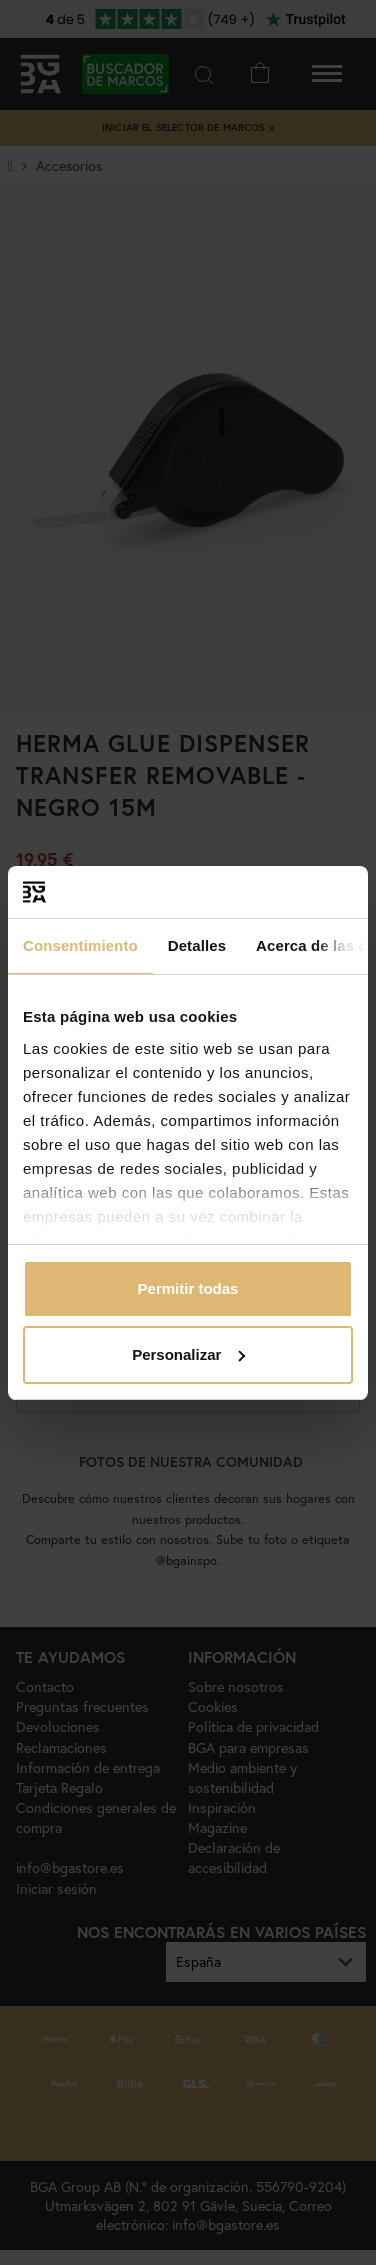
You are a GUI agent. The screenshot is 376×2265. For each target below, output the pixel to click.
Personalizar (188, 1354)
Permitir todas (188, 1288)
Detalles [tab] (197, 945)
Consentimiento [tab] (80, 945)
